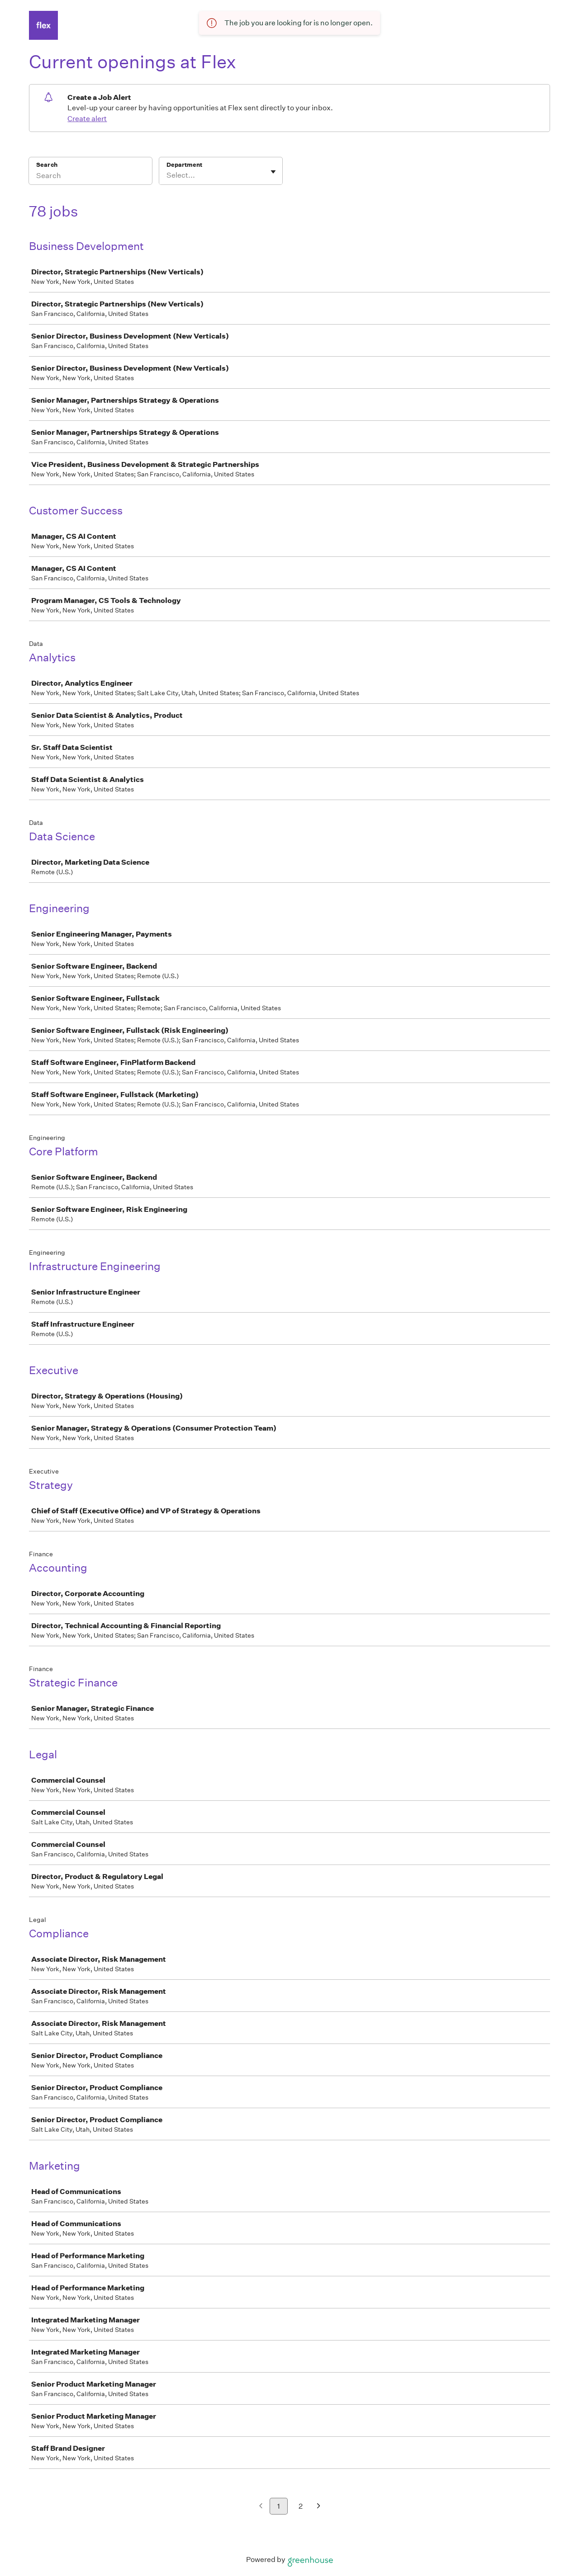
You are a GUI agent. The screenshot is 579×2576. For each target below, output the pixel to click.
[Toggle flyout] (273, 171)
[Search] (90, 176)
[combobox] (167, 175)
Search (46, 165)
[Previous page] (260, 2506)
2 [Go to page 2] (301, 2506)
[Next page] (318, 2506)
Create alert (87, 118)
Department (184, 165)
